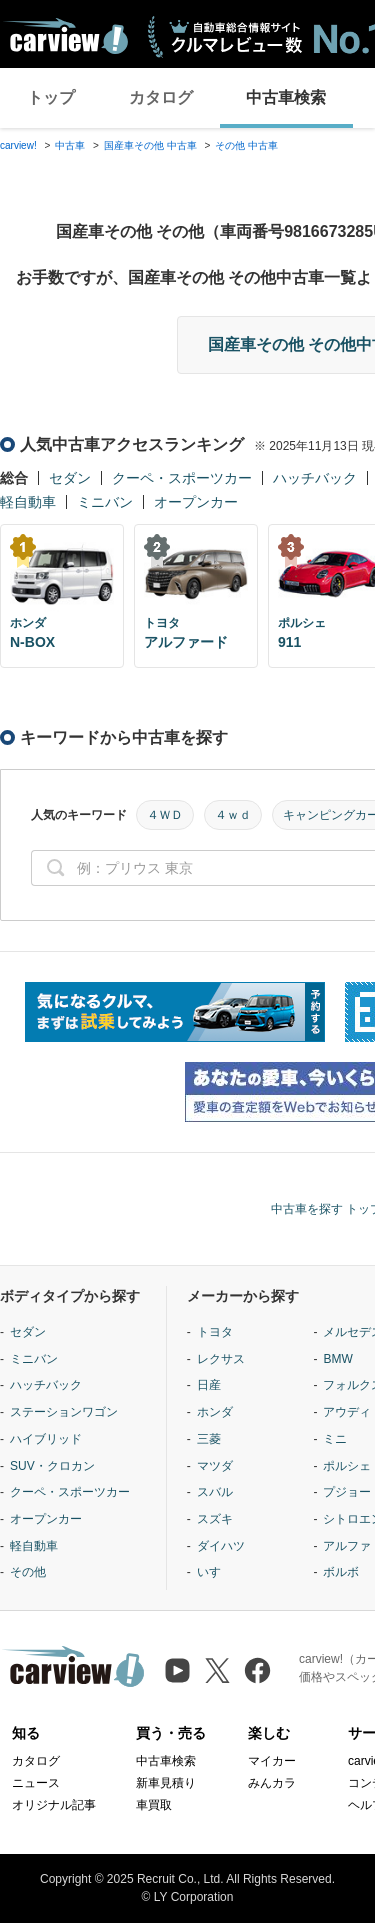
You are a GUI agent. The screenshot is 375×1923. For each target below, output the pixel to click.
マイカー (272, 1761)
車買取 (154, 1805)
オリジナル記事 (54, 1805)
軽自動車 (28, 502)
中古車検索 (286, 97)
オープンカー (196, 502)
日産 (209, 1385)
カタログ (161, 97)
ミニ (335, 1439)
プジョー (347, 1492)
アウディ (347, 1412)
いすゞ (215, 1572)
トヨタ (215, 1332)
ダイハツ (221, 1546)
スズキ (215, 1519)
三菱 (209, 1439)
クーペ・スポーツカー (182, 478)
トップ (51, 97)
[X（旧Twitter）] (217, 1670)
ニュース (36, 1783)
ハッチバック (315, 478)
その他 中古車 (246, 145)
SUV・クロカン (52, 1466)
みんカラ (272, 1783)
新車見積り (166, 1783)
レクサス (221, 1359)
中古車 (70, 145)
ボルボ (341, 1572)
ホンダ (215, 1412)
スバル (215, 1492)
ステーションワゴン (64, 1412)
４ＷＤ (165, 815)
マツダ (215, 1466)
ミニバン (105, 502)
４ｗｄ (233, 815)
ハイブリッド (46, 1439)
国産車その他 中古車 (150, 145)
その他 (28, 1572)
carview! (18, 145)
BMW (337, 1359)
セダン (70, 478)
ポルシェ (347, 1466)
